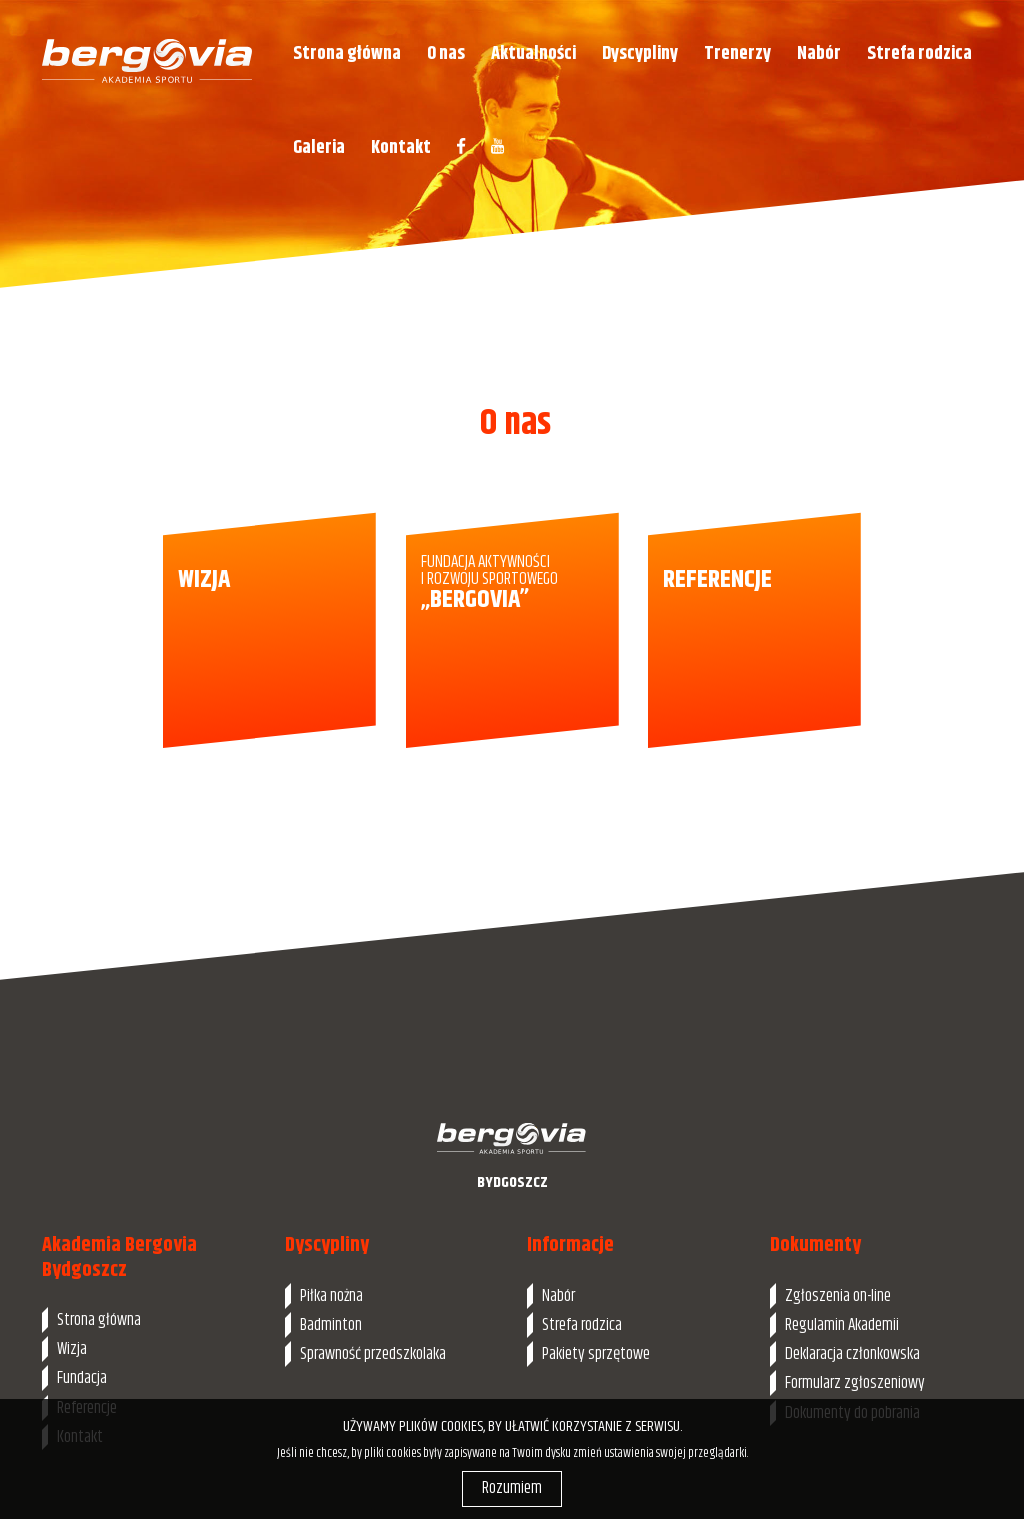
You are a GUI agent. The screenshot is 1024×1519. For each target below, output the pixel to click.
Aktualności (533, 53)
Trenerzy (737, 53)
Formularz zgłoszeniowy (855, 1383)
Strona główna (347, 53)
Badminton (331, 1325)
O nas (446, 53)
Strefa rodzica (919, 53)
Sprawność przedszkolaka (373, 1354)
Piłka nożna (331, 1296)
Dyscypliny (640, 53)
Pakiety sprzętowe (596, 1354)
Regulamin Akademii (842, 1325)
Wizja (72, 1349)
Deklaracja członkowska (852, 1354)
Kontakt (401, 147)
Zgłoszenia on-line (838, 1296)
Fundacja (82, 1378)
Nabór (819, 53)
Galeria (319, 147)
